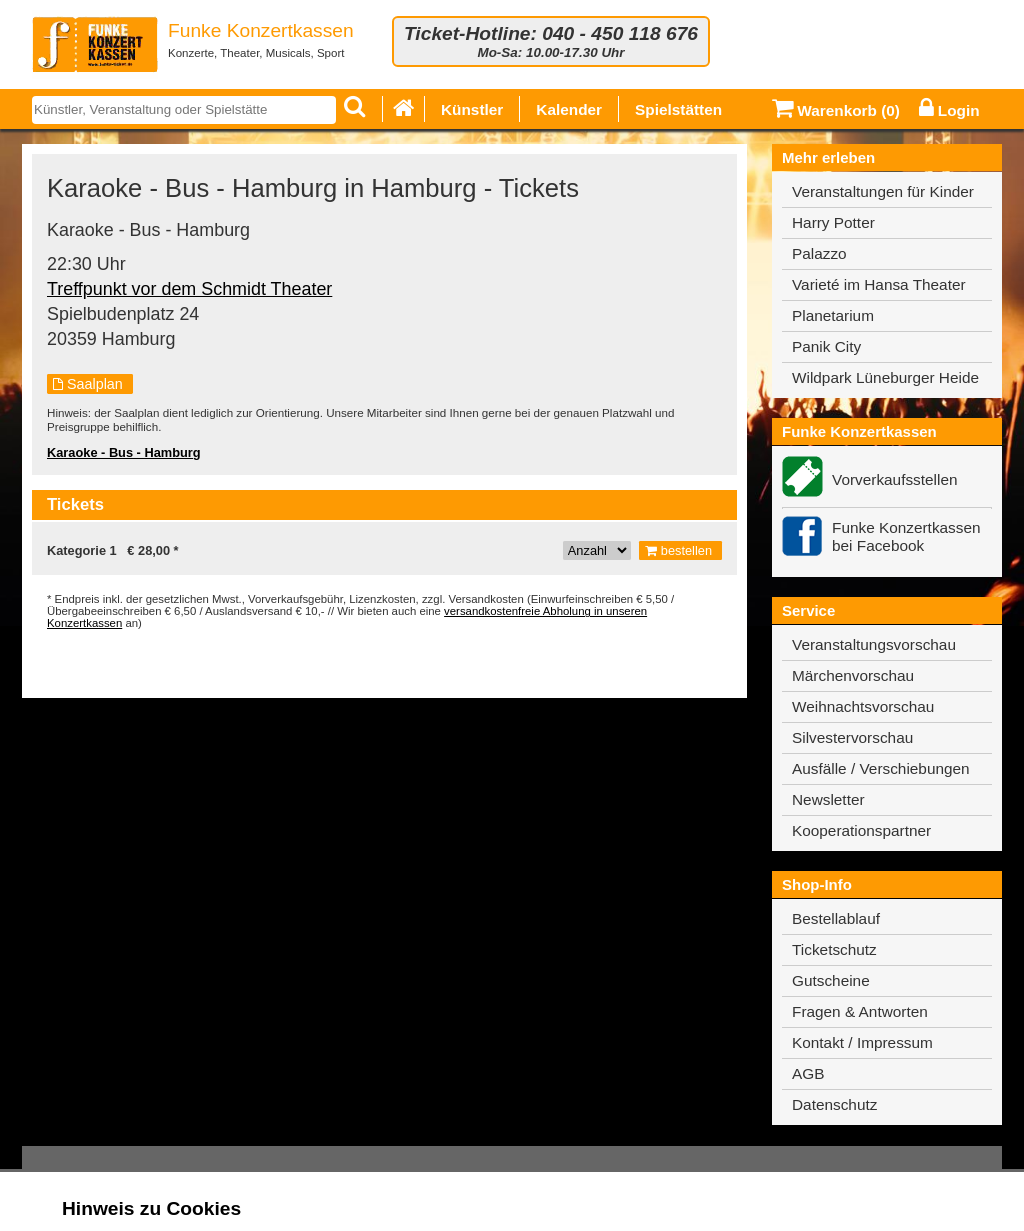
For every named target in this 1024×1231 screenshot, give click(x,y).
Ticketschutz (834, 949)
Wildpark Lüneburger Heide (885, 377)
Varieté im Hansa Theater (879, 284)
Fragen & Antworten (860, 1011)
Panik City (826, 346)
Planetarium (833, 315)
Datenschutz (834, 1104)
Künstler (472, 109)
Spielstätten (678, 109)
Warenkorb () (836, 110)
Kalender (569, 109)
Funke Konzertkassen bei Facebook (906, 536)
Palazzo (819, 253)
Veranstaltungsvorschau (874, 644)
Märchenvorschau (853, 675)
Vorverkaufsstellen (895, 479)
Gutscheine (831, 980)
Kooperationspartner (861, 830)
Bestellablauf (836, 918)
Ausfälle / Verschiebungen (881, 768)
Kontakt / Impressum (862, 1042)
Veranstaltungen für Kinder (883, 191)
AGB (808, 1073)
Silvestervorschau (852, 737)
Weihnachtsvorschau (863, 706)
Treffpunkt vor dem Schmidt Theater (189, 289)
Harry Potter (833, 222)
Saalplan (88, 384)
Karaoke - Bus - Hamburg (124, 452)
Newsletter (828, 799)
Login (949, 110)
